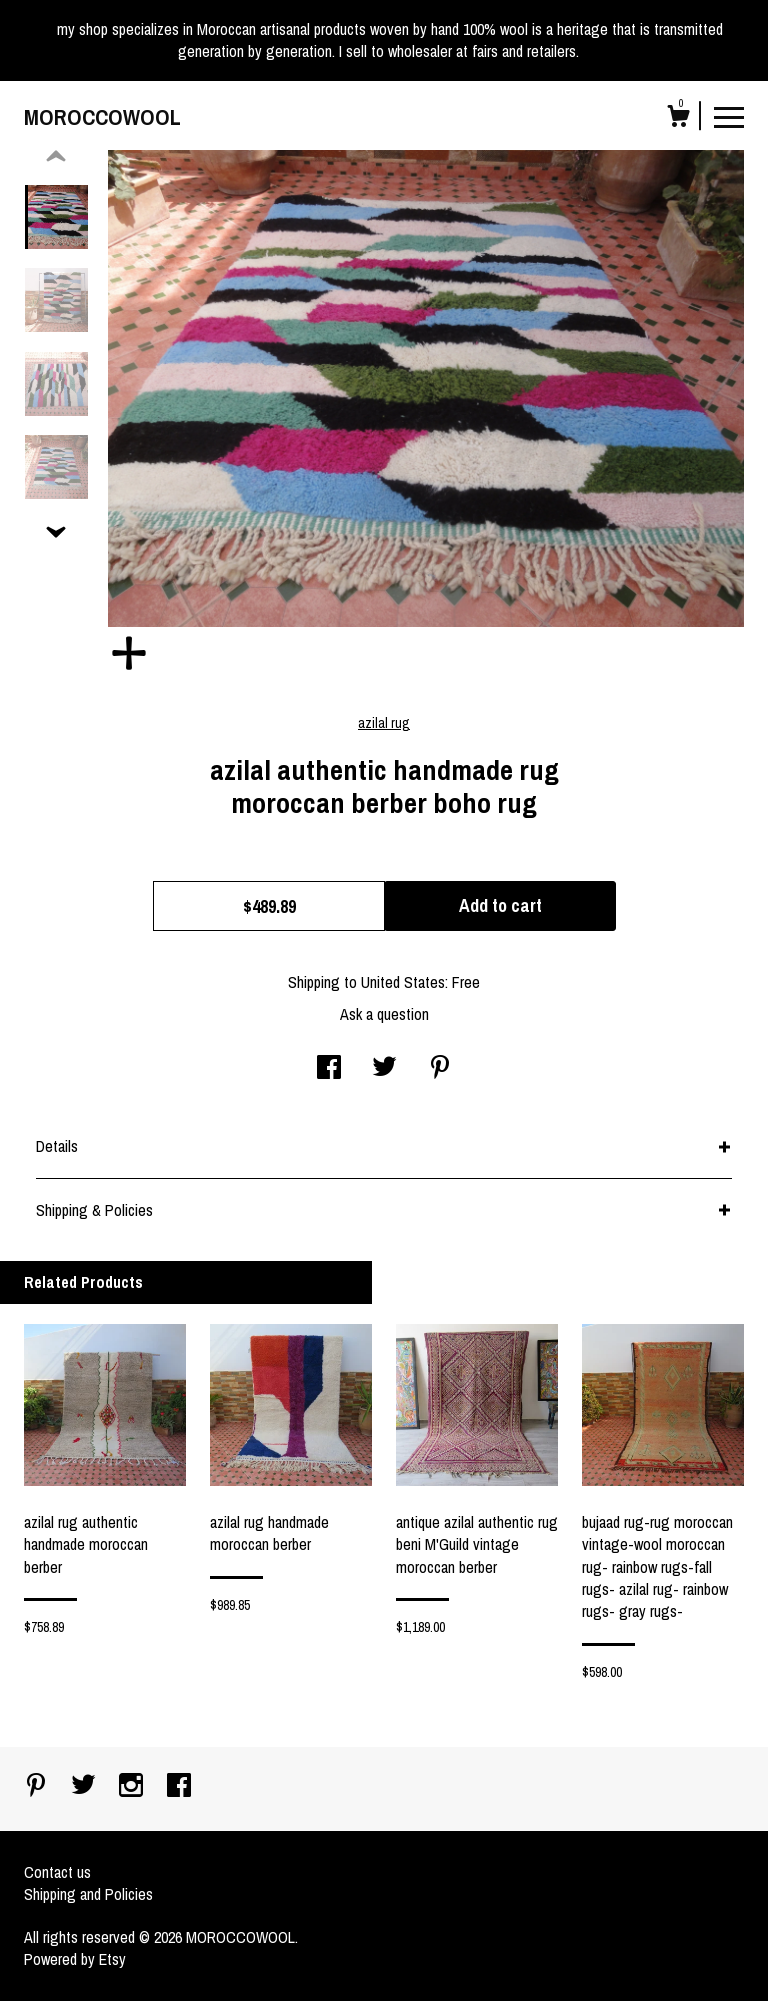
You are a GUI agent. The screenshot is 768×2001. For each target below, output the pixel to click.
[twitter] (85, 1787)
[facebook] (179, 1787)
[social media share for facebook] (329, 1069)
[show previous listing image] (56, 157)
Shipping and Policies (88, 1894)
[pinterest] (38, 1787)
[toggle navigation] (729, 116)
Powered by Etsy (75, 1959)
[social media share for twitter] (384, 1069)
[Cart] (678, 119)
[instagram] (133, 1787)
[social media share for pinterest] (440, 1069)
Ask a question (384, 1014)
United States (403, 982)
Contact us (57, 1872)
